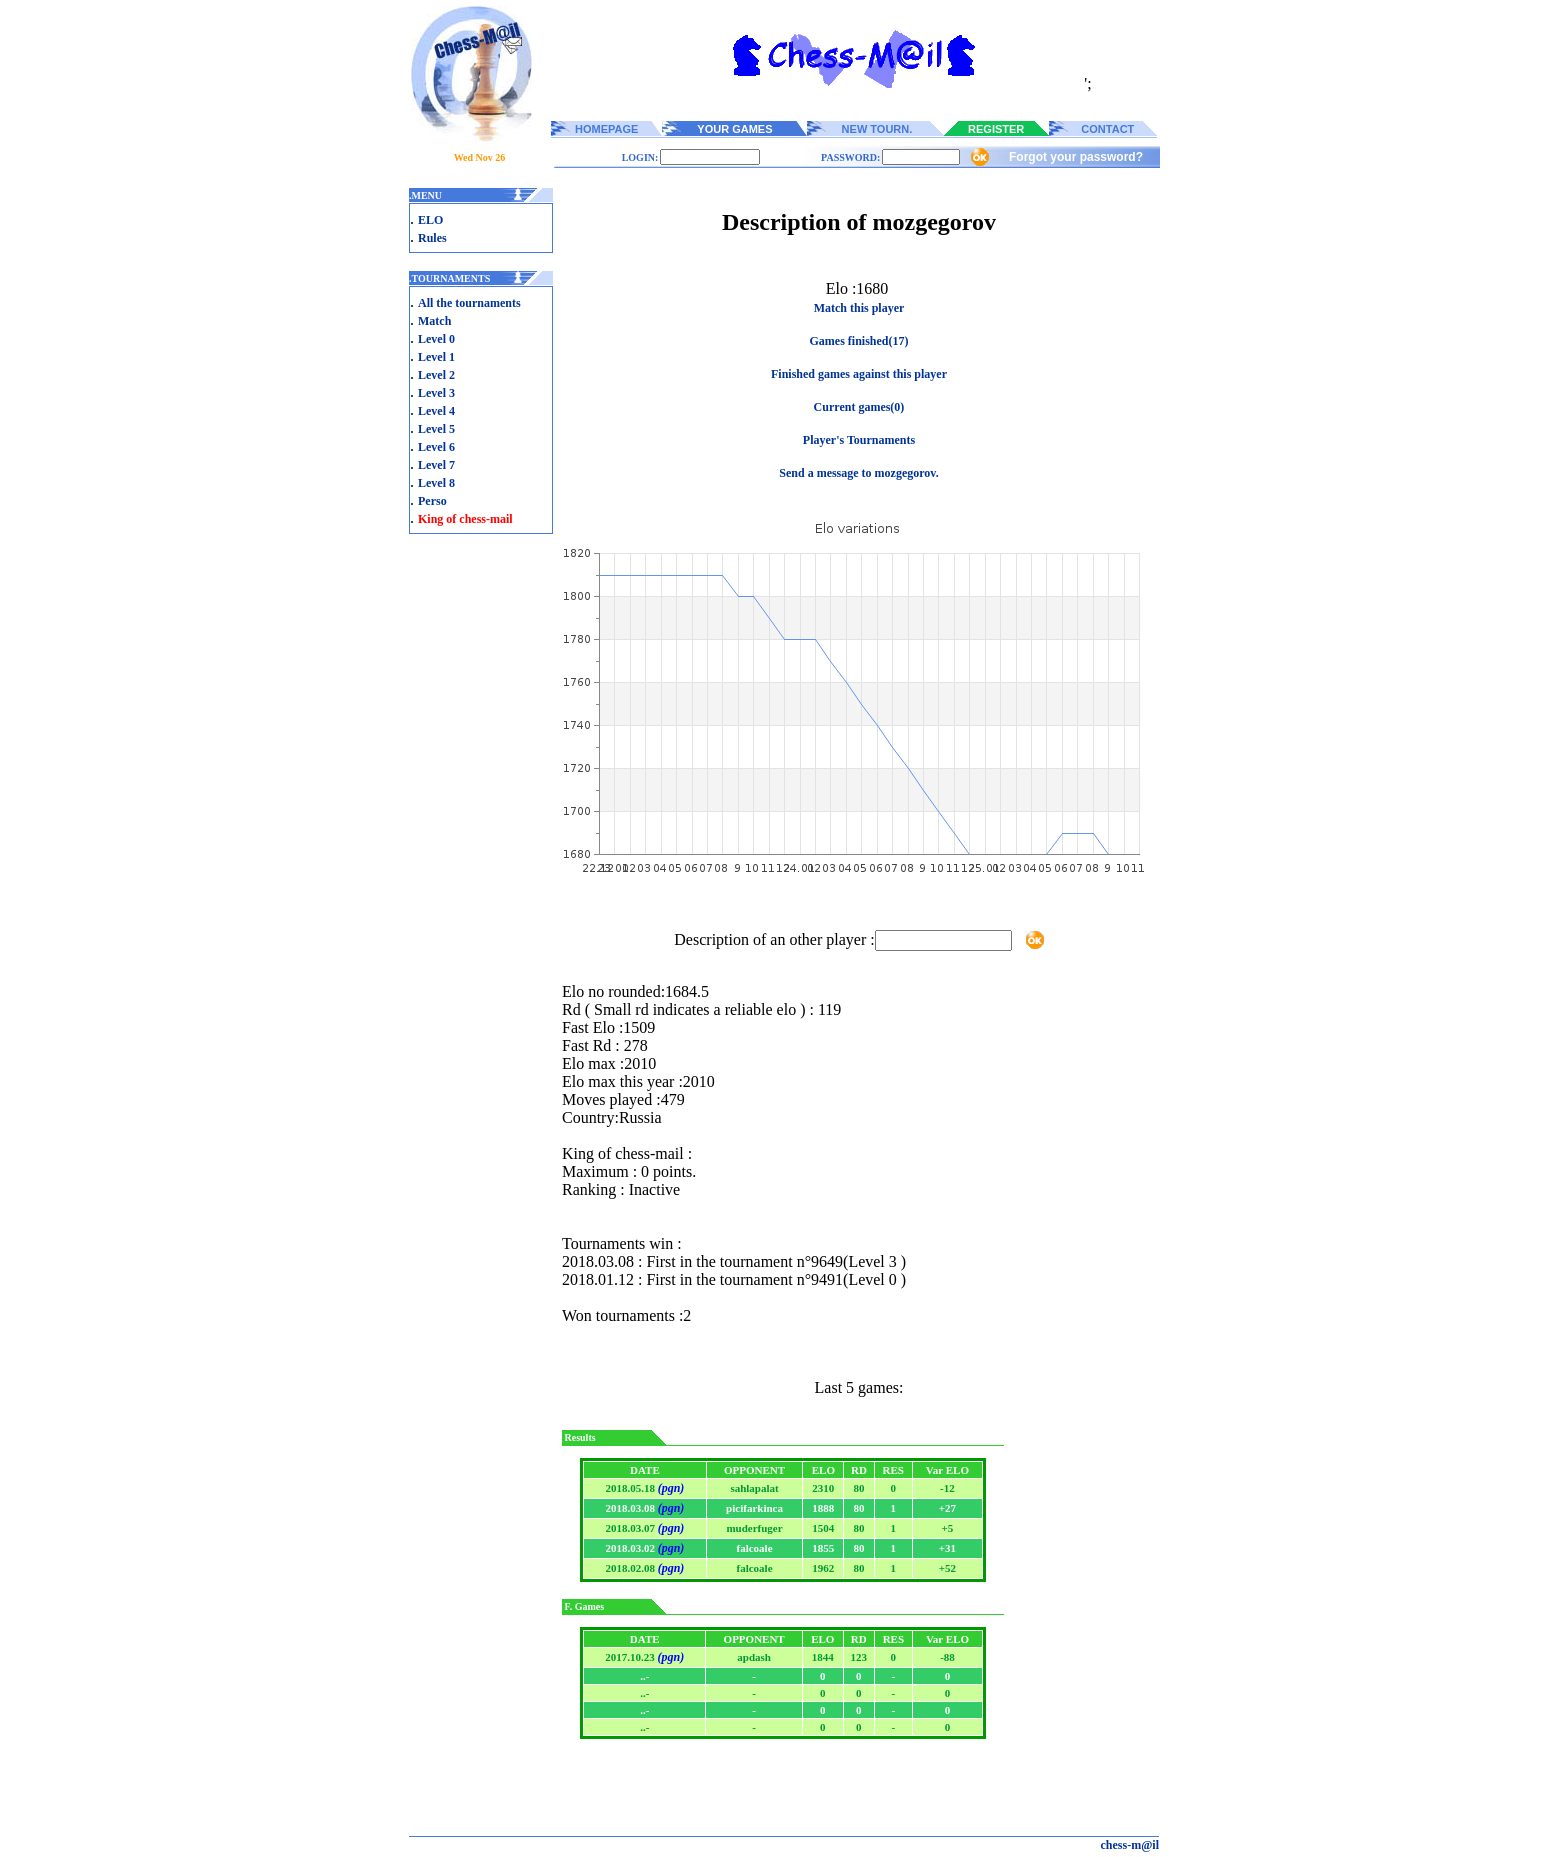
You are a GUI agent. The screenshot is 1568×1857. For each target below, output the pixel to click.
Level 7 (436, 465)
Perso (432, 501)
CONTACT (1107, 129)
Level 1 (436, 357)
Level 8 (436, 483)
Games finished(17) (859, 341)
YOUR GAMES (734, 129)
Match (434, 321)
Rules (432, 238)
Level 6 (436, 447)
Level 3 (436, 393)
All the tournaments (469, 303)
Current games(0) (859, 407)
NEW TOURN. (877, 129)
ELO (430, 220)
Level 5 (436, 429)
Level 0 (436, 339)
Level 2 (436, 375)
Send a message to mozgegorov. (858, 473)
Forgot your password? (1076, 157)
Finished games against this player (859, 374)
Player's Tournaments (859, 440)
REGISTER (996, 129)
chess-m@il (1130, 1845)
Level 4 (436, 411)
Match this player (859, 308)
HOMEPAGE (606, 129)
